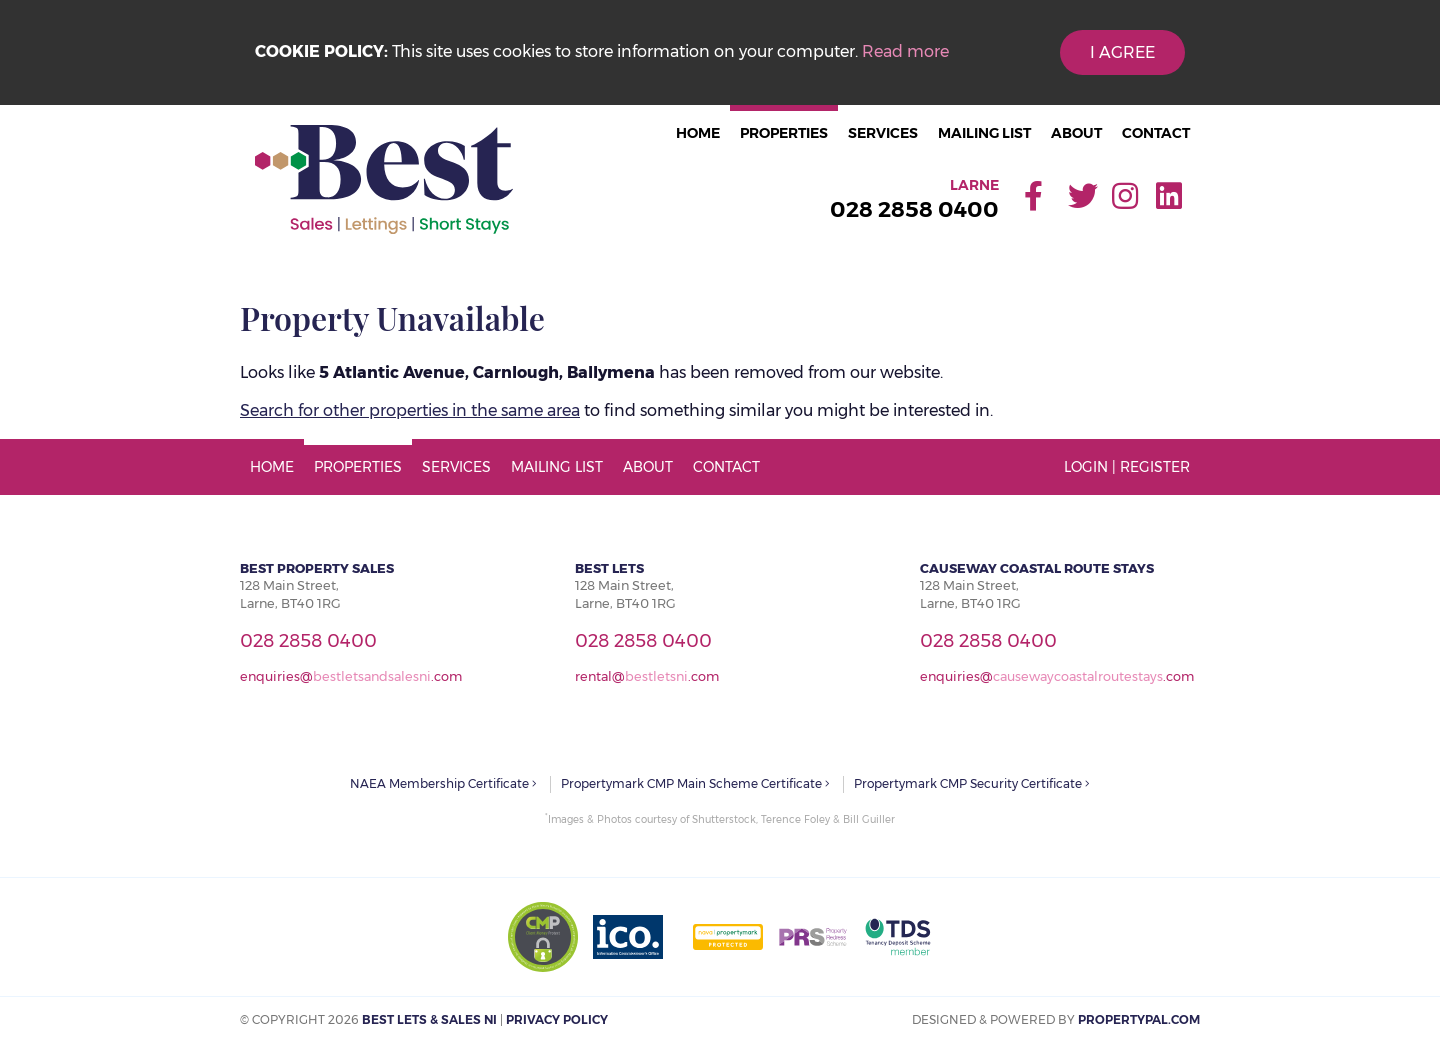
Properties (784, 133)
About (1076, 133)
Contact (1156, 133)
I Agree (1122, 52)
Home (698, 133)
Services (883, 133)
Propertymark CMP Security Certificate (972, 783)
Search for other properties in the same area (410, 410)
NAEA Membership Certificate (443, 783)
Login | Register (1127, 467)
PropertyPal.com (1139, 1019)
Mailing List (984, 133)
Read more (905, 51)
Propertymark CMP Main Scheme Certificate (695, 783)
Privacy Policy (557, 1019)
